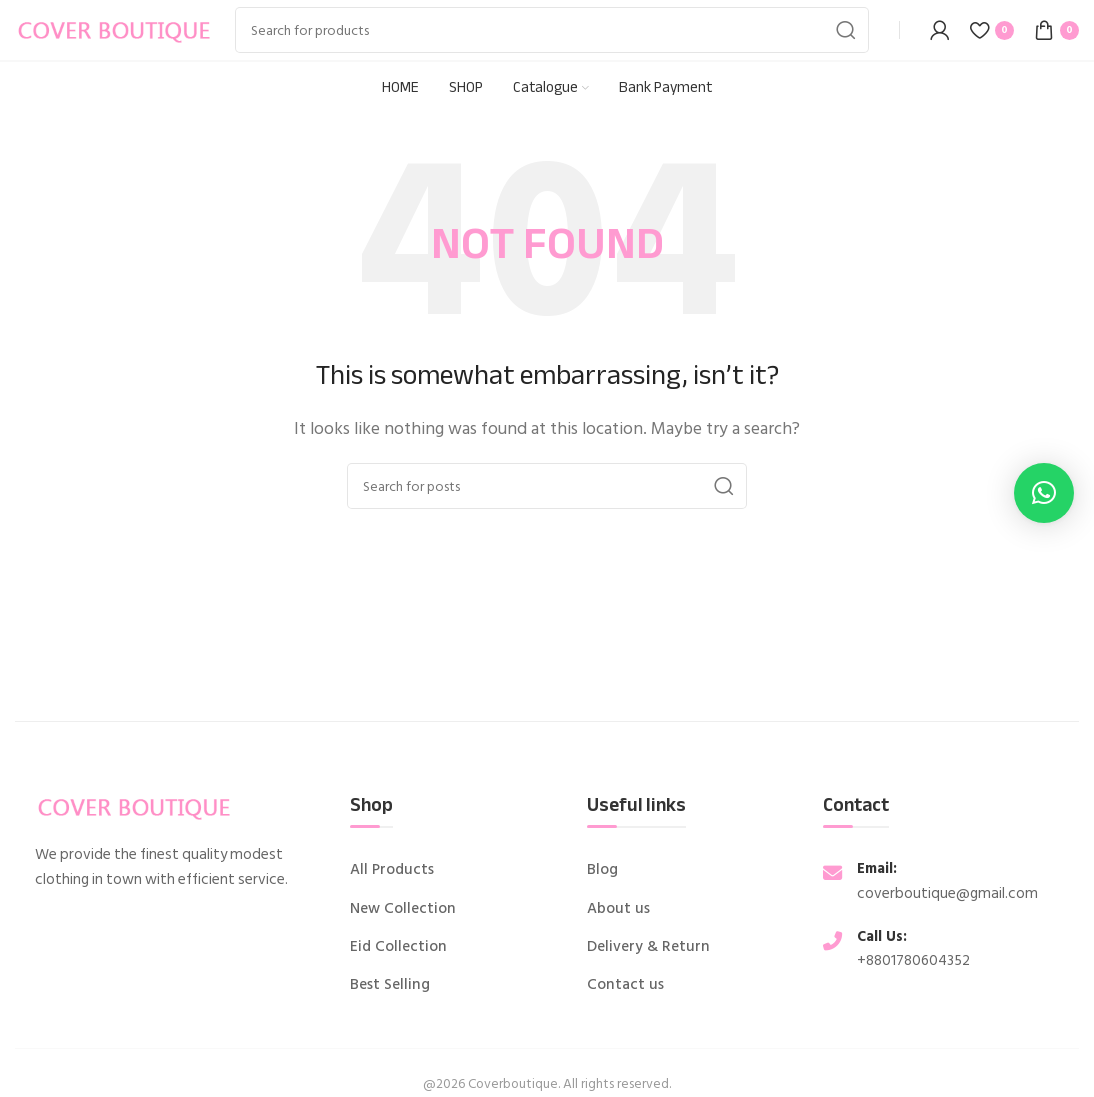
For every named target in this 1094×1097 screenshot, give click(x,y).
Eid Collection (398, 947)
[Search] (552, 30)
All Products (392, 870)
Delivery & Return (648, 947)
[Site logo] (115, 29)
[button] (1044, 493)
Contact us (625, 985)
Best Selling (390, 985)
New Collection (403, 909)
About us (618, 909)
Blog (602, 870)
